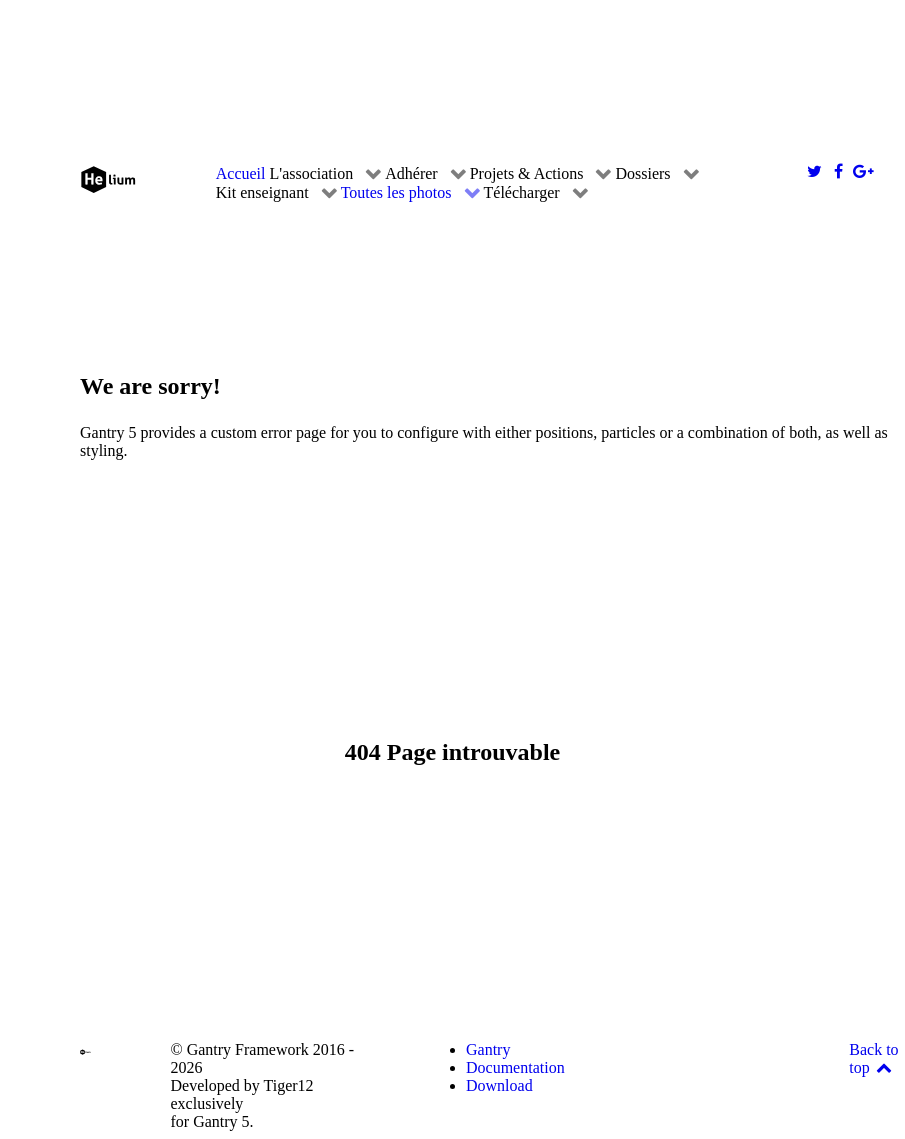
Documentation (515, 1067)
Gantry (488, 1049)
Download (499, 1085)
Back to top (873, 1058)
